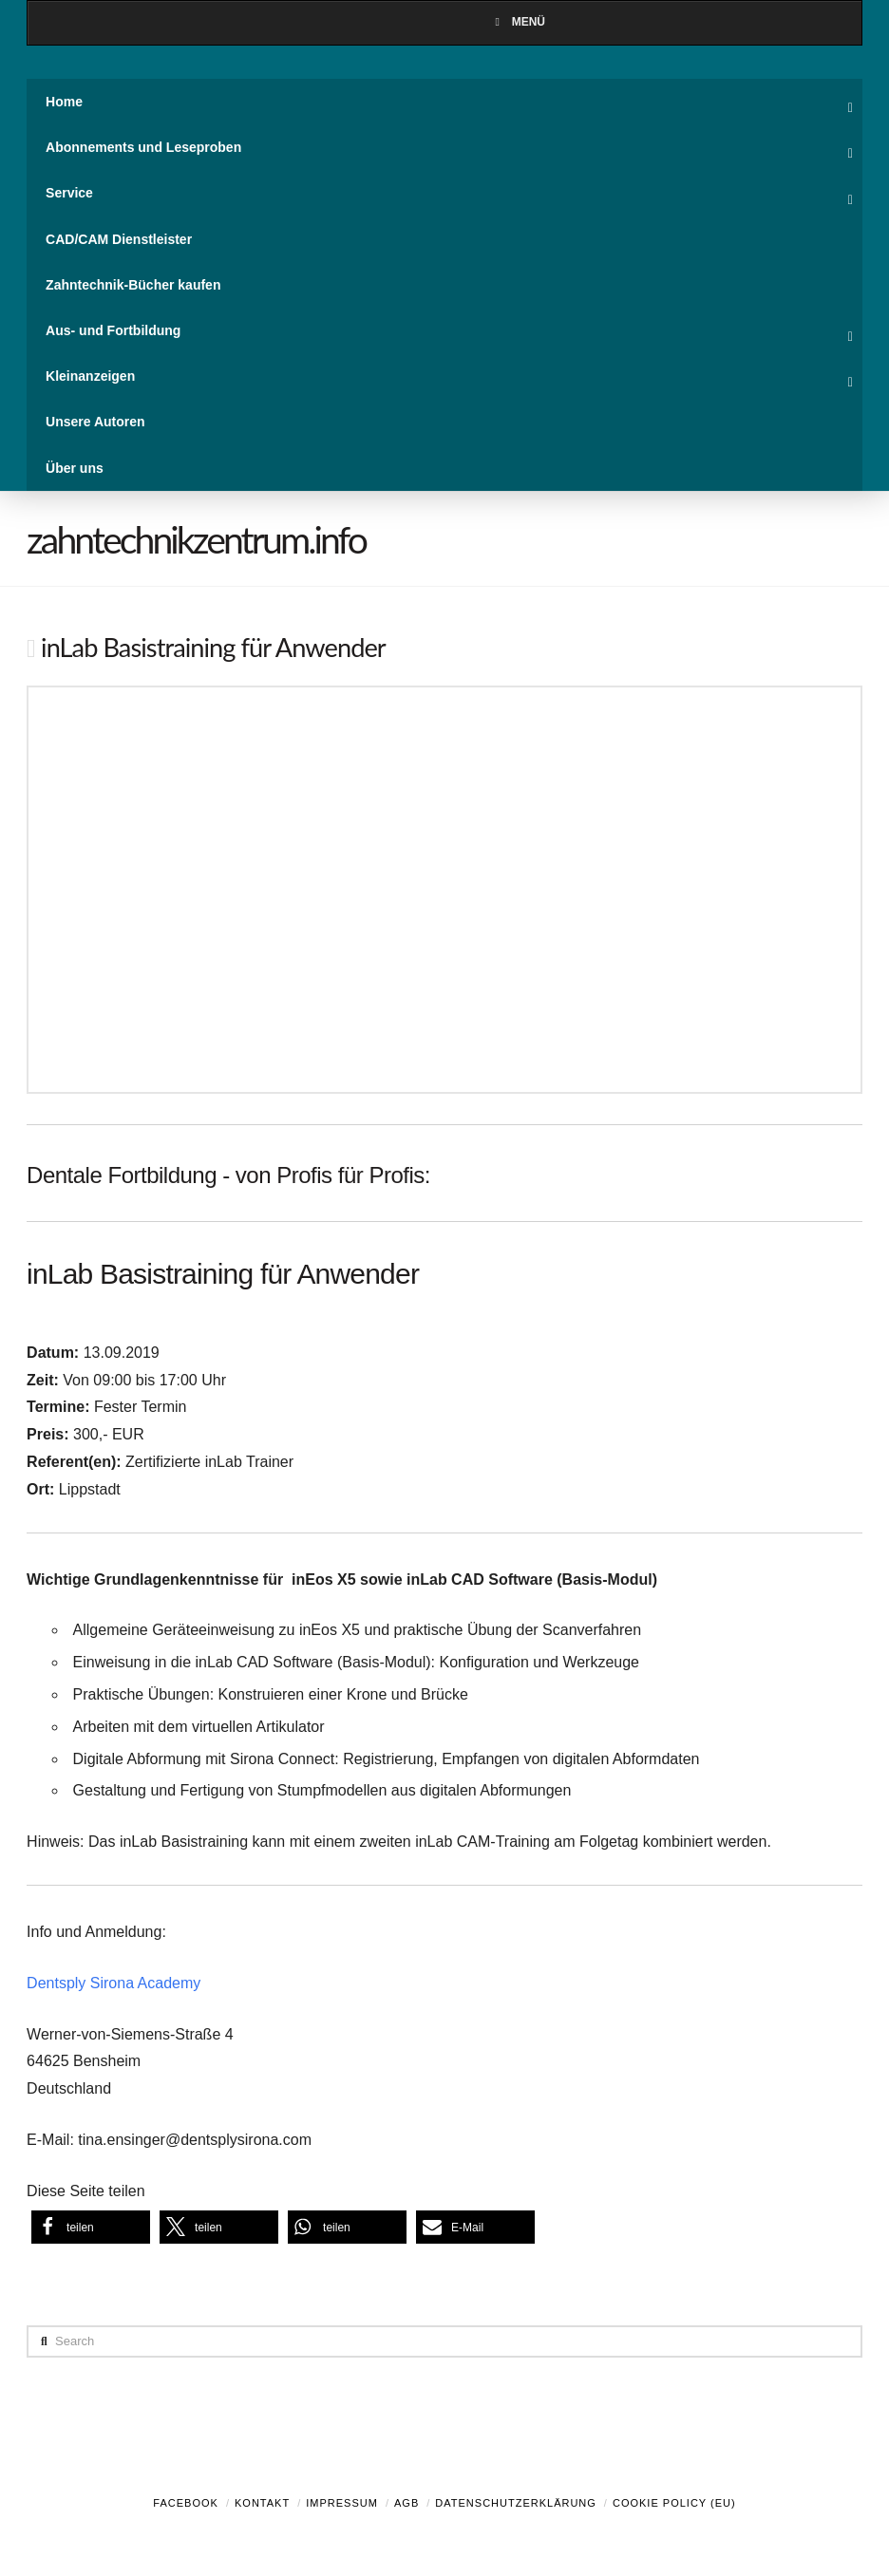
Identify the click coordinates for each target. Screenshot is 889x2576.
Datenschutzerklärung (515, 2503)
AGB (406, 2503)
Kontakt (262, 2503)
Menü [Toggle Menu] (517, 21)
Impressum (342, 2503)
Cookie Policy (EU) (674, 2503)
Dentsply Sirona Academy (113, 1983)
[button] (90, 2227)
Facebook (185, 2503)
